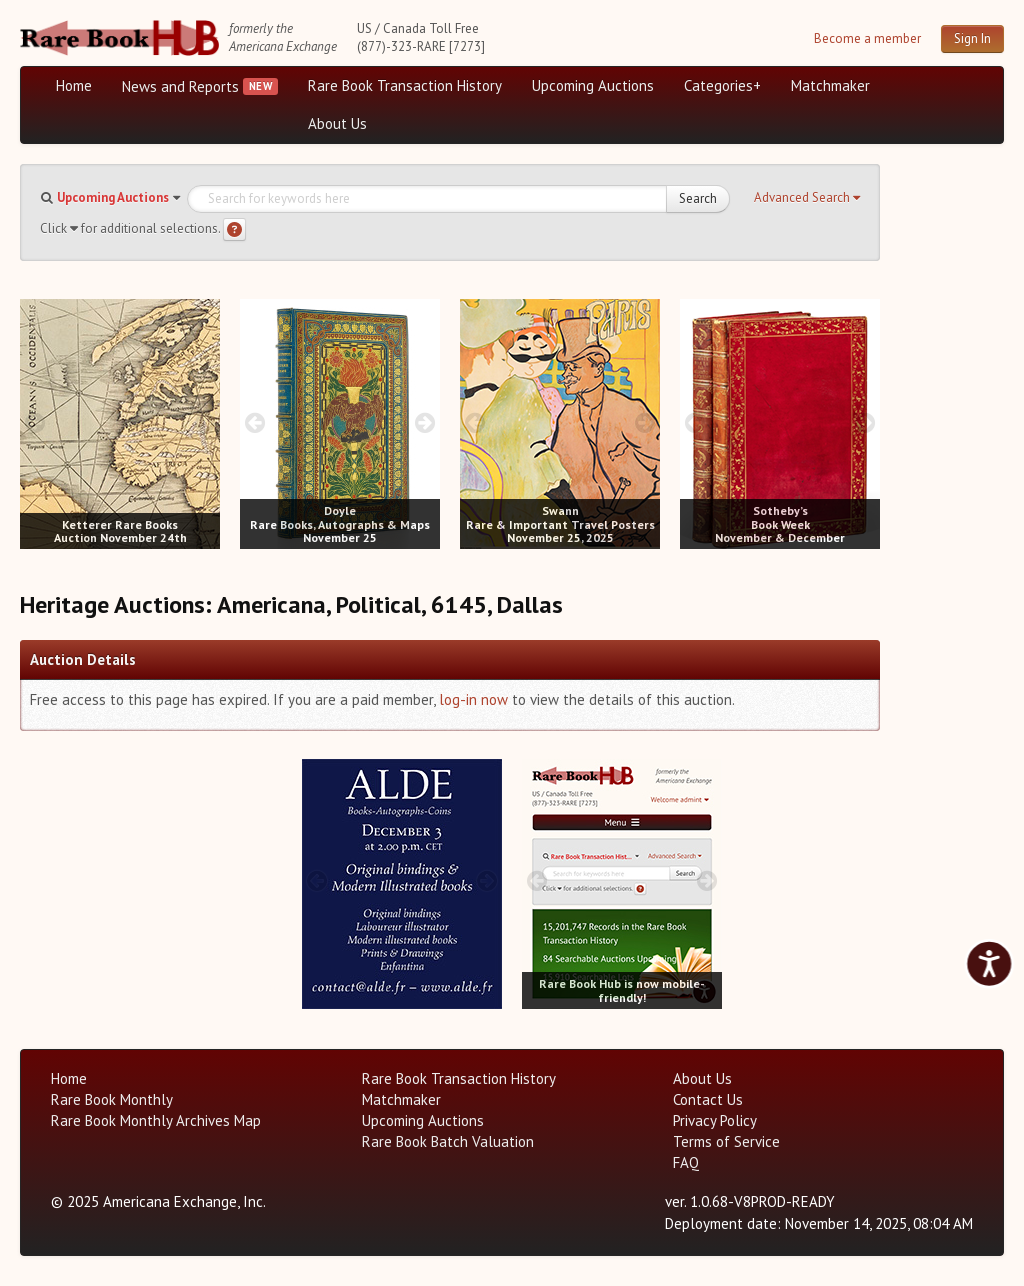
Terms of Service (726, 1141)
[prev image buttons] (34, 422)
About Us (337, 123)
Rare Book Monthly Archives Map (156, 1120)
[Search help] (234, 229)
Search (698, 198)
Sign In (972, 38)
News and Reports (180, 86)
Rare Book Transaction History (405, 85)
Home (74, 85)
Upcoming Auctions (593, 85)
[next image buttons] (205, 422)
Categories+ (722, 85)
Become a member (867, 38)
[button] (807, 198)
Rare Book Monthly (112, 1099)
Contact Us (708, 1099)
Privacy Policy (715, 1120)
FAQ (686, 1162)
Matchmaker (830, 85)
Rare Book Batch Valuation (448, 1141)
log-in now (473, 699)
